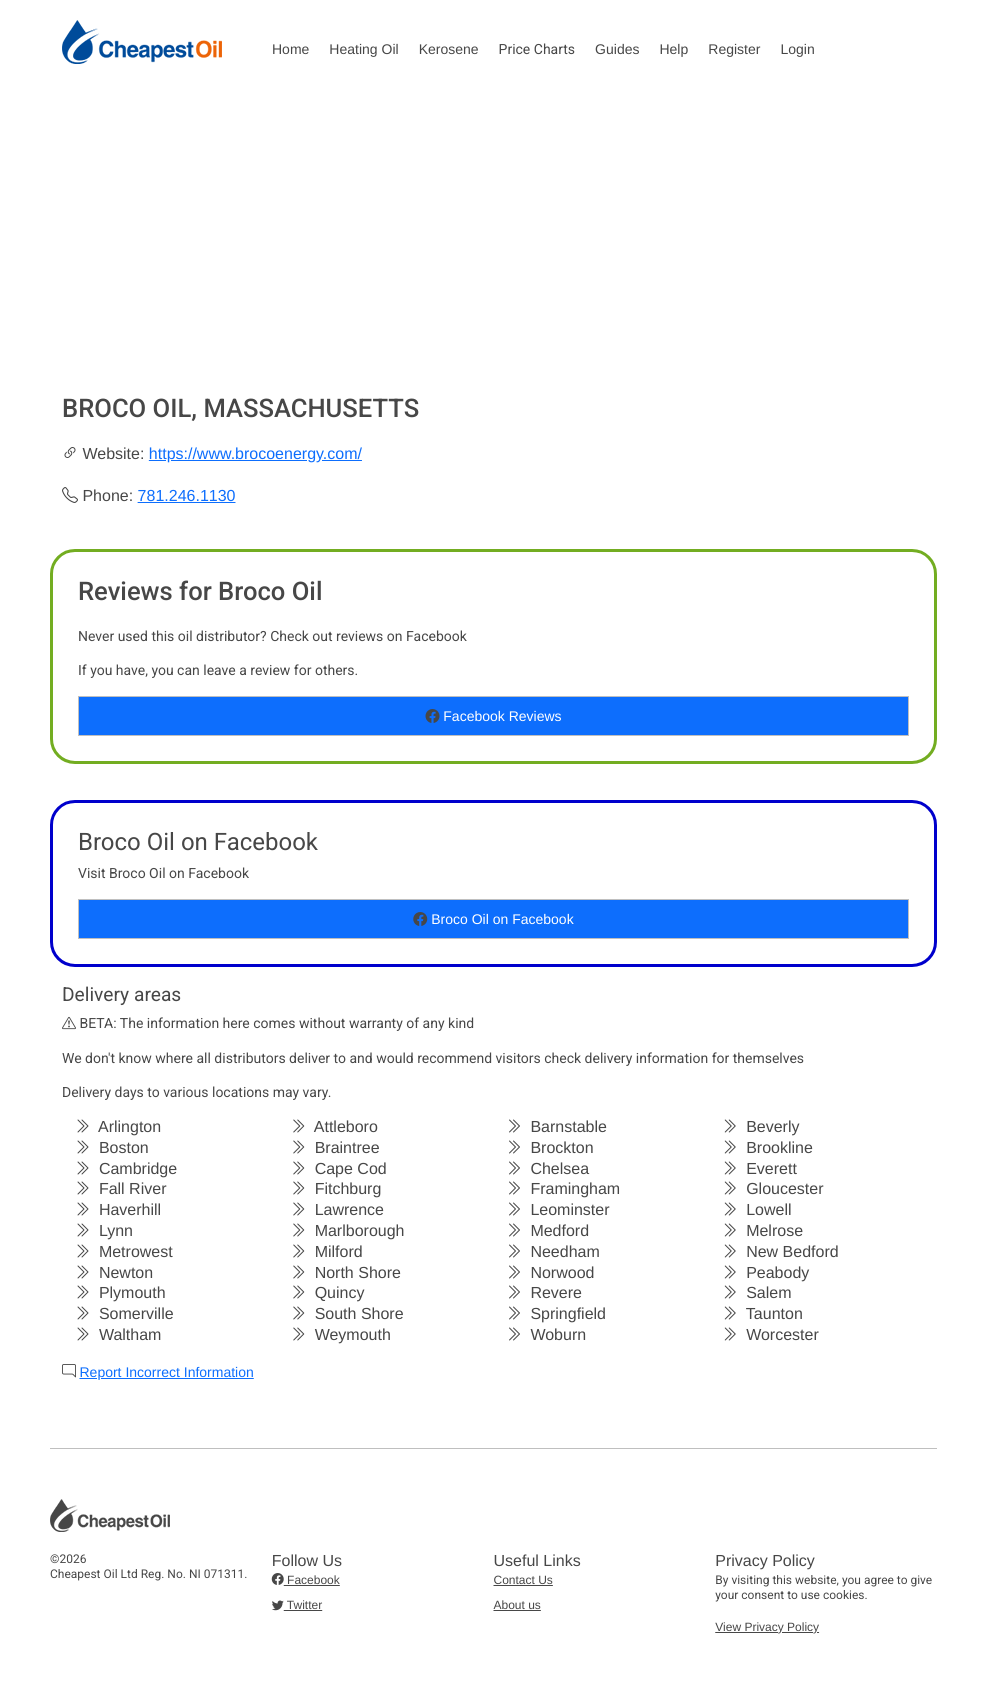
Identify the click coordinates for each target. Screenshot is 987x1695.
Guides (617, 49)
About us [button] (517, 1605)
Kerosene (449, 49)
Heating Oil (363, 49)
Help (673, 49)
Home (290, 49)
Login (797, 49)
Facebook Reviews (493, 716)
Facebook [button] (306, 1580)
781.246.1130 (187, 496)
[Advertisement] (493, 244)
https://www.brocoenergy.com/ (255, 454)
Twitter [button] (297, 1605)
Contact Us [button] (523, 1580)
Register (734, 49)
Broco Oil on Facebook (493, 919)
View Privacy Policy (767, 1627)
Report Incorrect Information (166, 1372)
